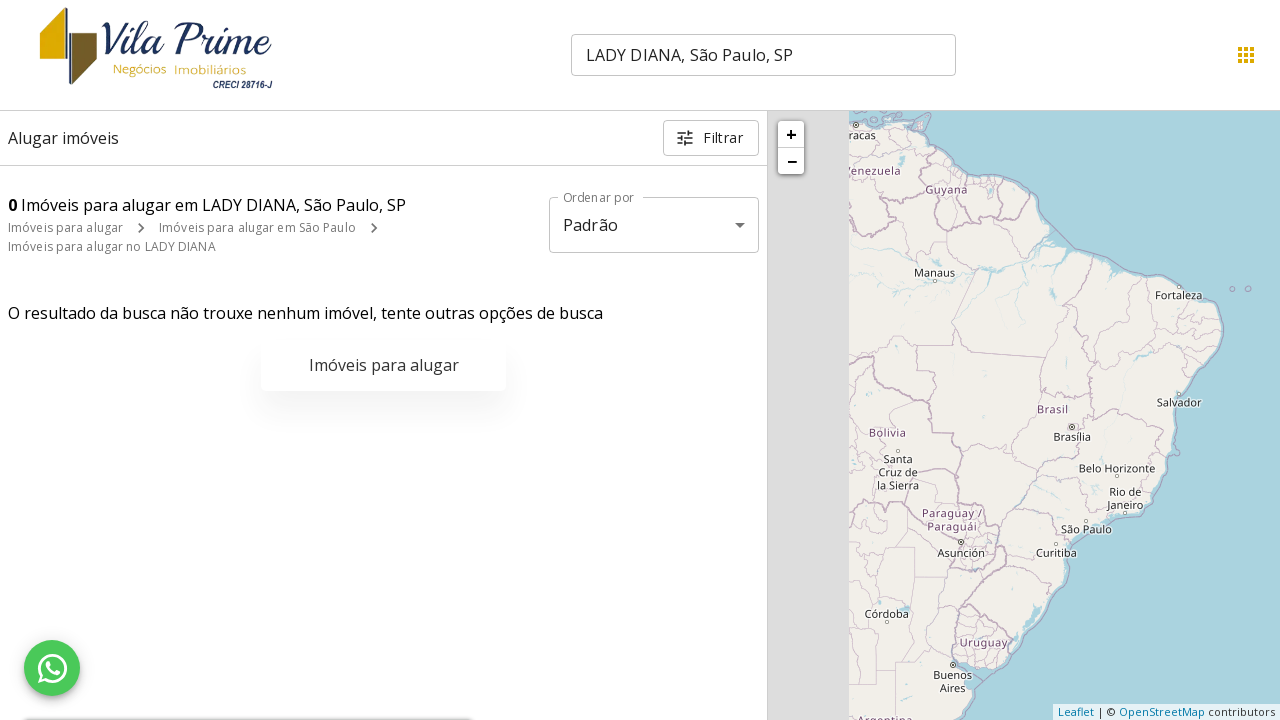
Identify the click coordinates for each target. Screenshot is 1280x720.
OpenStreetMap (1162, 711)
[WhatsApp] (52, 668)
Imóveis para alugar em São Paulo (257, 227)
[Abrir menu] (1246, 55)
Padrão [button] (590, 225)
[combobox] (763, 55)
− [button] (792, 161)
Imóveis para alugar (65, 227)
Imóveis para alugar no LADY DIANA (112, 246)
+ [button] (791, 134)
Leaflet (1076, 711)
